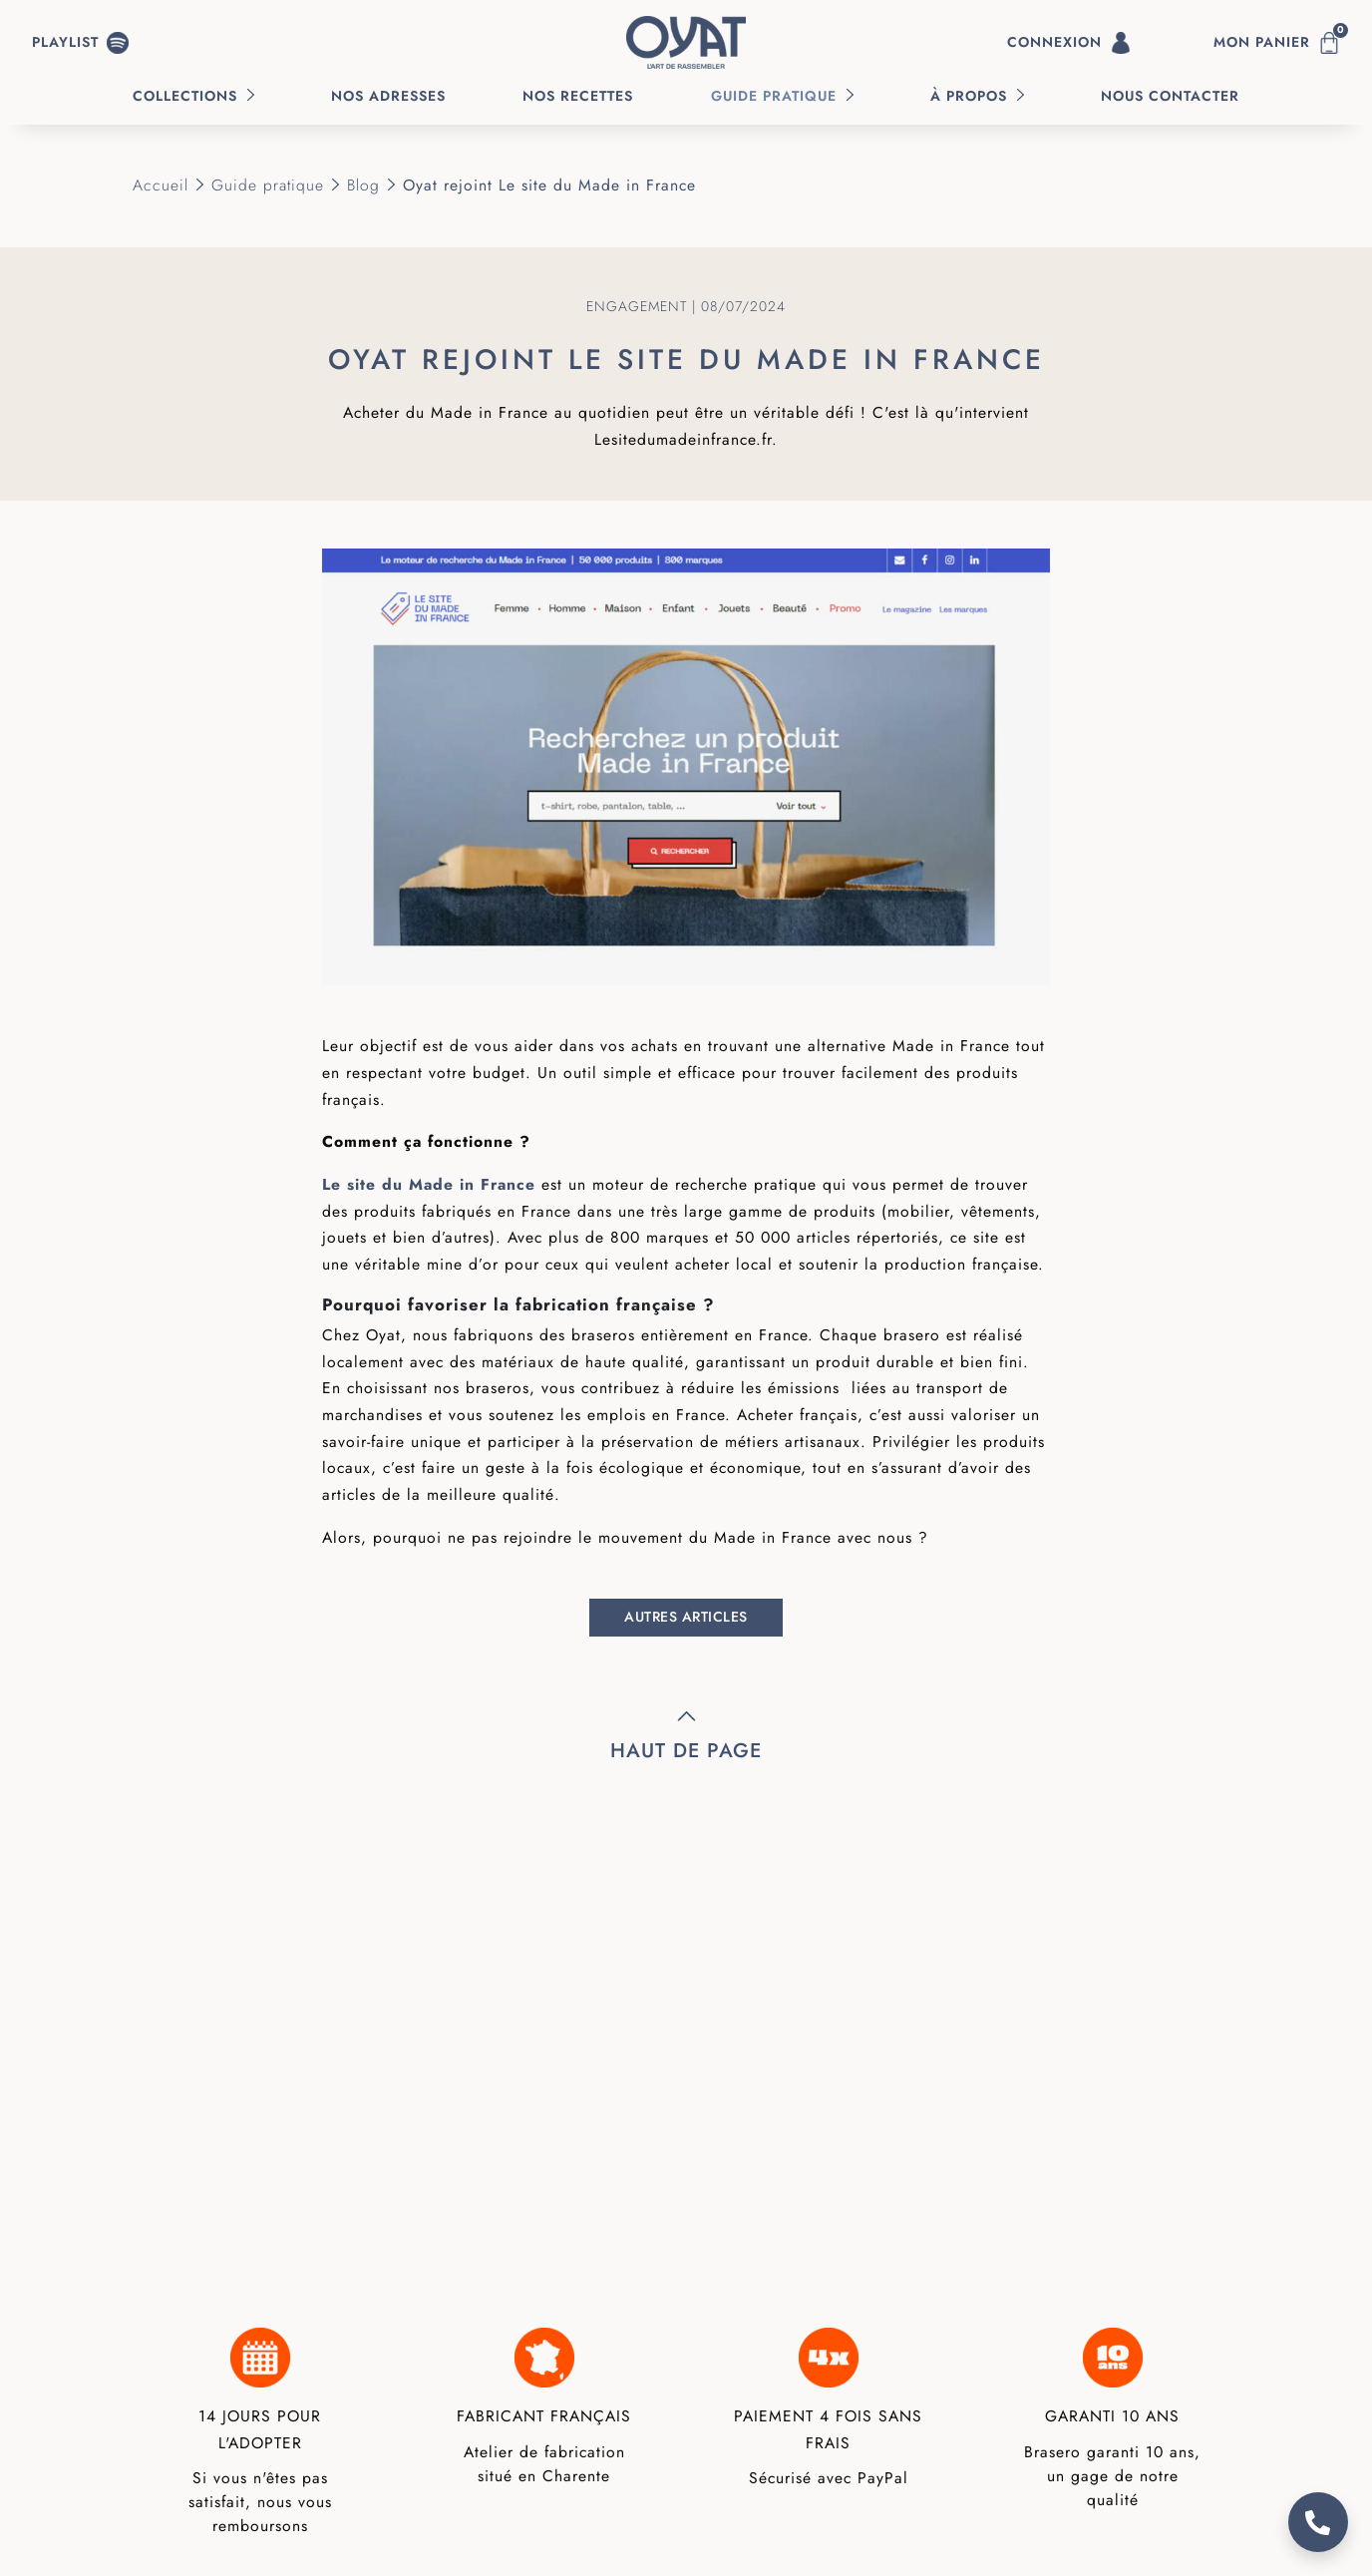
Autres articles (686, 1617)
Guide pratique (267, 185)
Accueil (160, 185)
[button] (80, 43)
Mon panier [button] (1280, 38)
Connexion (1069, 43)
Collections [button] (185, 96)
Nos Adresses (388, 96)
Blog (363, 185)
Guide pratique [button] (774, 96)
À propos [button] (968, 96)
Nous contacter (1170, 96)
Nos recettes (577, 96)
